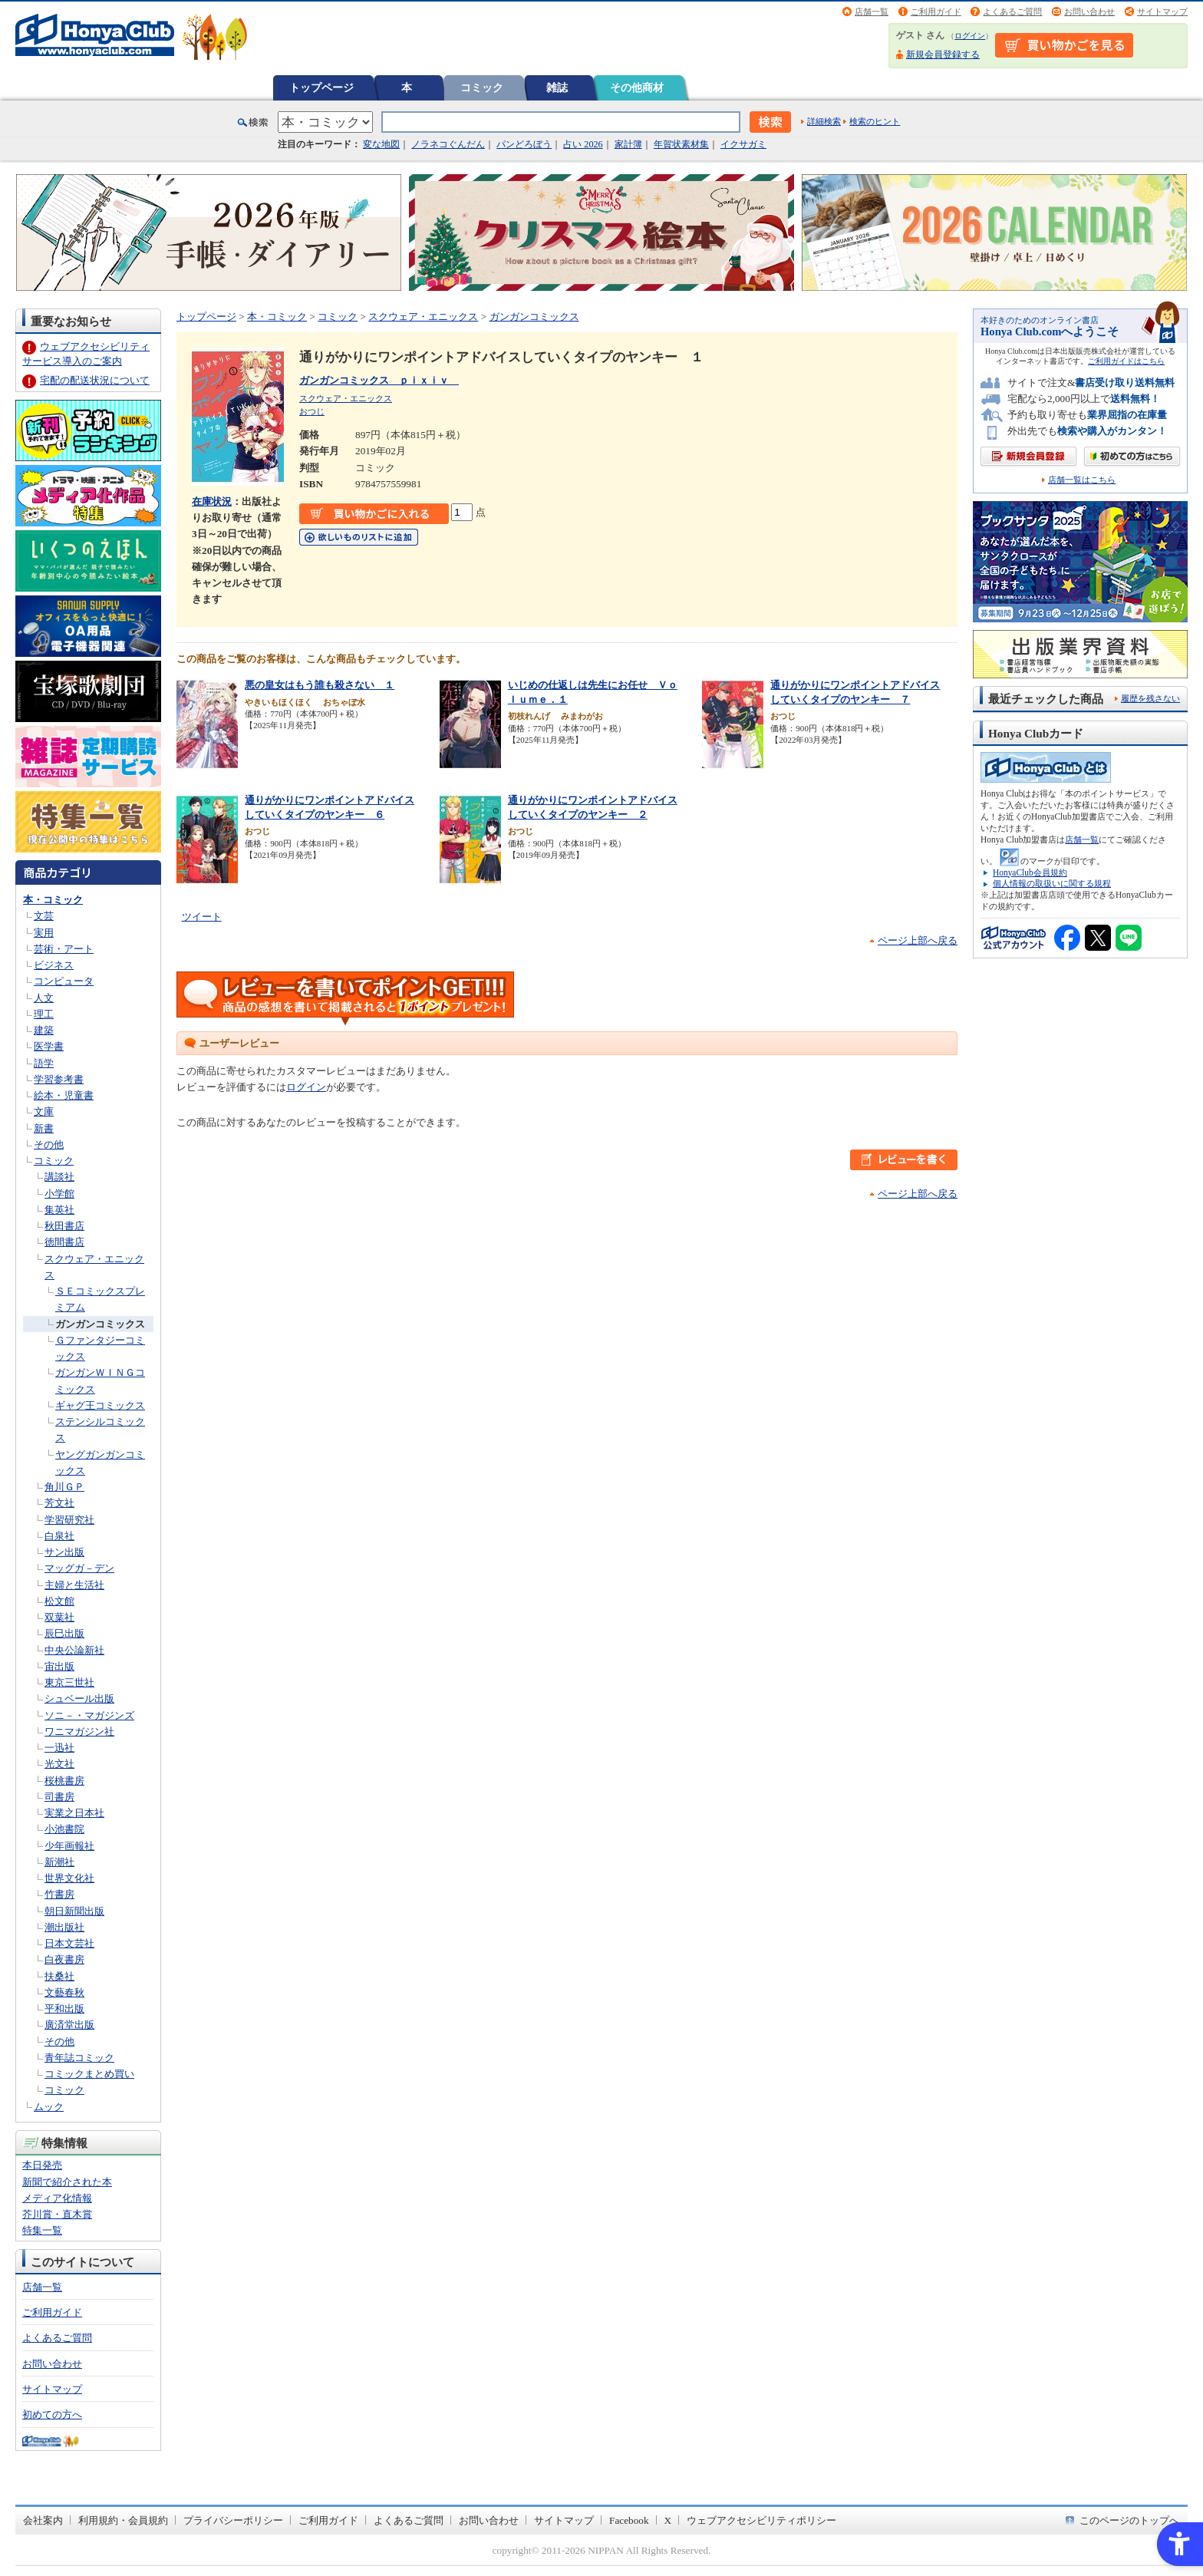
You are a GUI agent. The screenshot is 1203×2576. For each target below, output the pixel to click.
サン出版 (64, 1552)
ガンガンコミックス (100, 1324)
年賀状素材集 (681, 144)
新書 (44, 1128)
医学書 (49, 1046)
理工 (44, 1014)
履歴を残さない (1150, 698)
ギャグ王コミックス (100, 1405)
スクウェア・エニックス (423, 316)
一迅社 (59, 1747)
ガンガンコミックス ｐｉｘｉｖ (379, 380)
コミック (481, 87)
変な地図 (381, 144)
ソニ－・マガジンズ (89, 1715)
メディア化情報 (57, 2198)
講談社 (59, 1176)
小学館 (59, 1193)
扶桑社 (59, 1976)
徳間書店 (64, 1242)
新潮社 (59, 1862)
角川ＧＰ (64, 1486)
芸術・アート (64, 949)
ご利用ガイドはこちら (1126, 361)
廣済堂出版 (69, 2024)
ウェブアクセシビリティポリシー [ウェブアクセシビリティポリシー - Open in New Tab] (761, 2520)
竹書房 (59, 1894)
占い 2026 (582, 144)
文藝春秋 (64, 1992)
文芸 (44, 916)
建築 (44, 1030)
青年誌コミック (79, 2057)
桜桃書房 (64, 1780)
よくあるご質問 (1012, 11)
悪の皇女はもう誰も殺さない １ (319, 685)
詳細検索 (824, 121)
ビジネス (54, 965)
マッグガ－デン (79, 1568)
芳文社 (59, 1503)
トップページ (321, 87)
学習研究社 (69, 1519)
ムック (49, 2107)
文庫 (44, 1111)
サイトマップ (1162, 11)
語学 (44, 1063)
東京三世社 (69, 1682)
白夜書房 (64, 1959)
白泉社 (59, 1536)
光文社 (59, 1764)
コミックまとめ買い (89, 2074)
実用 (44, 932)
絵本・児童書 (64, 1095)
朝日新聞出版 (74, 1911)
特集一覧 (42, 2230)
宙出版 (59, 1666)
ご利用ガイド (936, 11)
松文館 (59, 1601)
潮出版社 (64, 1927)
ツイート (202, 916)
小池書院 (64, 1829)
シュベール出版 (79, 1698)
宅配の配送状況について (95, 380)
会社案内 (43, 2520)
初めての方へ (52, 2414)
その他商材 (637, 87)
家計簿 (628, 144)
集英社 (59, 1209)
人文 (44, 998)
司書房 (59, 1797)
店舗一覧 (871, 11)
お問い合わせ (1089, 11)
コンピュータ (64, 981)
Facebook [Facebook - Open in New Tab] (629, 2520)
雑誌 (557, 87)
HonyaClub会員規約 (1030, 872)
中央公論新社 (74, 1650)
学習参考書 (59, 1079)
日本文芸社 (69, 1943)
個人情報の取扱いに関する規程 (1052, 883)
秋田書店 (64, 1226)
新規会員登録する (943, 54)
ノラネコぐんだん (448, 144)
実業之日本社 (74, 1813)
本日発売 (42, 2165)
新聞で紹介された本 (67, 2182)
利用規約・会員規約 (123, 2520)
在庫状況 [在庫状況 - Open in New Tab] (212, 501)
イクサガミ (743, 144)
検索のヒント (874, 121)
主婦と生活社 (74, 1585)
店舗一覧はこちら (1082, 480)
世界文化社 (69, 1878)
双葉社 (59, 1617)
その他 (49, 1144)
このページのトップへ (1129, 2520)
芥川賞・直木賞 (57, 2214)
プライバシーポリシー (233, 2520)
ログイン (969, 35)
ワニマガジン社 (79, 1731)
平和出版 (64, 2008)
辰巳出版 (64, 1633)
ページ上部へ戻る (917, 940)
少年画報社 (69, 1846)
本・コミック (53, 899)
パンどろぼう (524, 144)
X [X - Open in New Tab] (668, 2520)
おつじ (312, 411)
